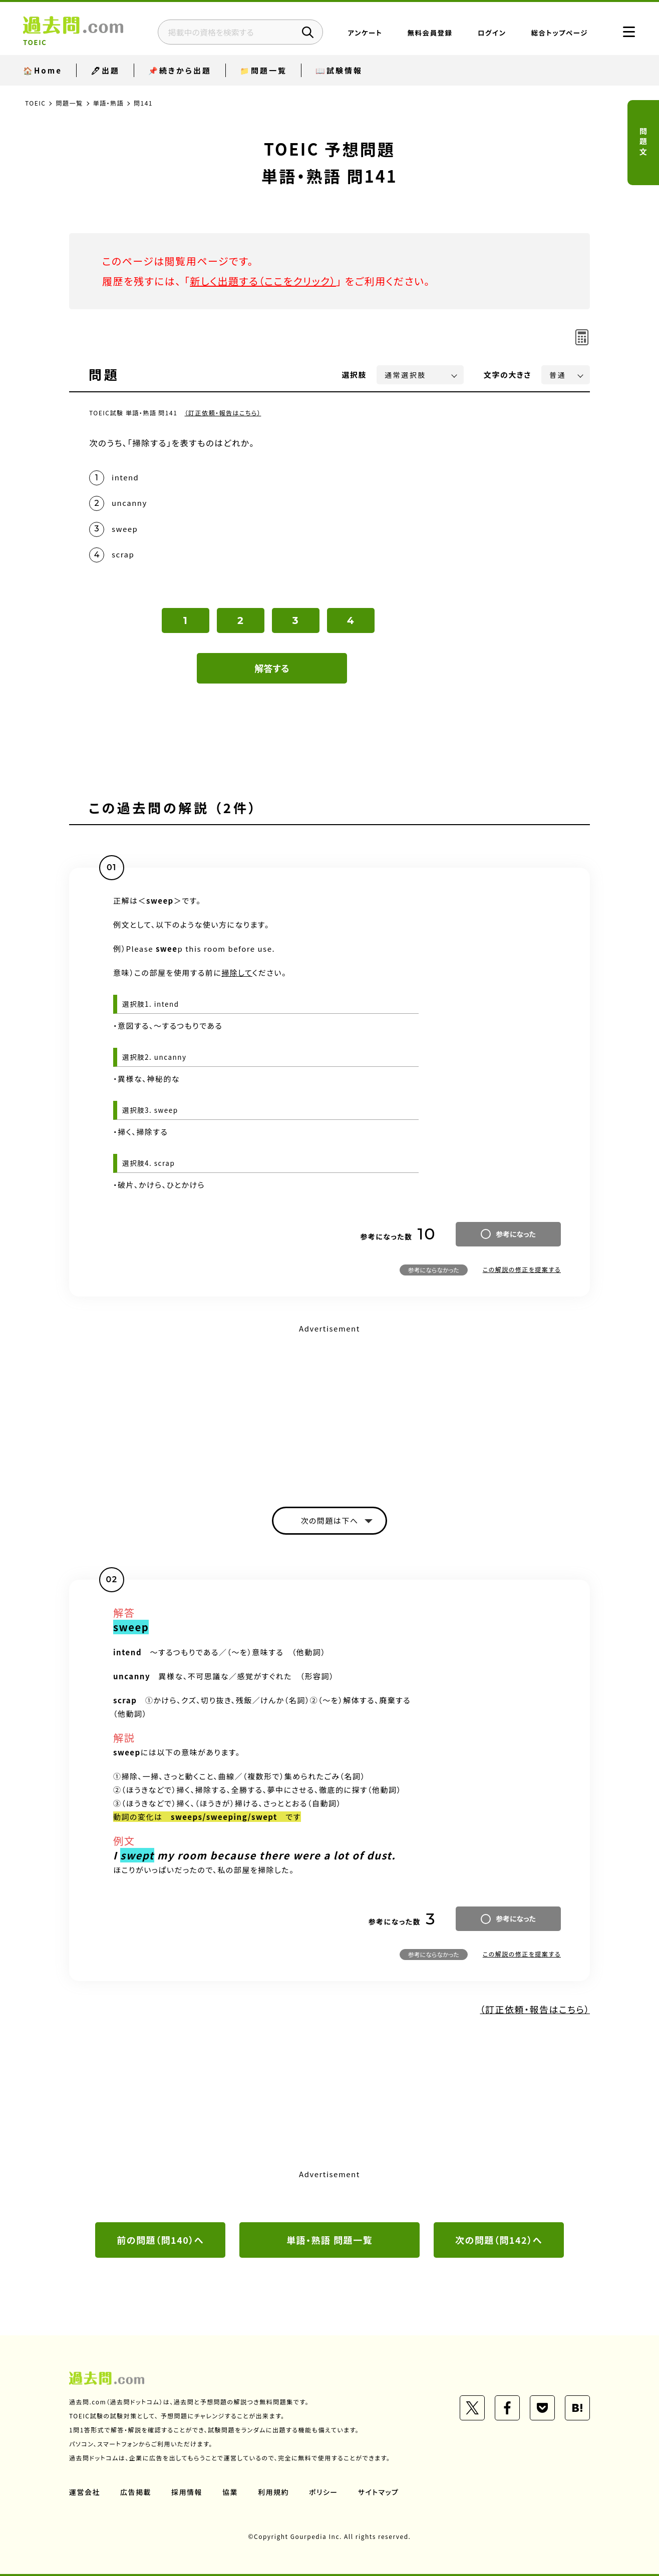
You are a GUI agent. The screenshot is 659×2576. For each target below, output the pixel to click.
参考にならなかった (433, 1269)
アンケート (365, 33)
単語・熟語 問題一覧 (329, 2239)
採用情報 (186, 2492)
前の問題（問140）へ (160, 2239)
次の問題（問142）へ (498, 2239)
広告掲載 (135, 2492)
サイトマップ (378, 2492)
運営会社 (84, 2492)
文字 (507, 374)
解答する (272, 668)
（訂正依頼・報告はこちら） (223, 412)
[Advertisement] (329, 1407)
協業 (230, 2492)
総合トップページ (559, 33)
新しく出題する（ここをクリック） (263, 281)
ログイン (492, 33)
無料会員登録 (430, 33)
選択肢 (354, 374)
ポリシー (323, 2492)
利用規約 (273, 2492)
